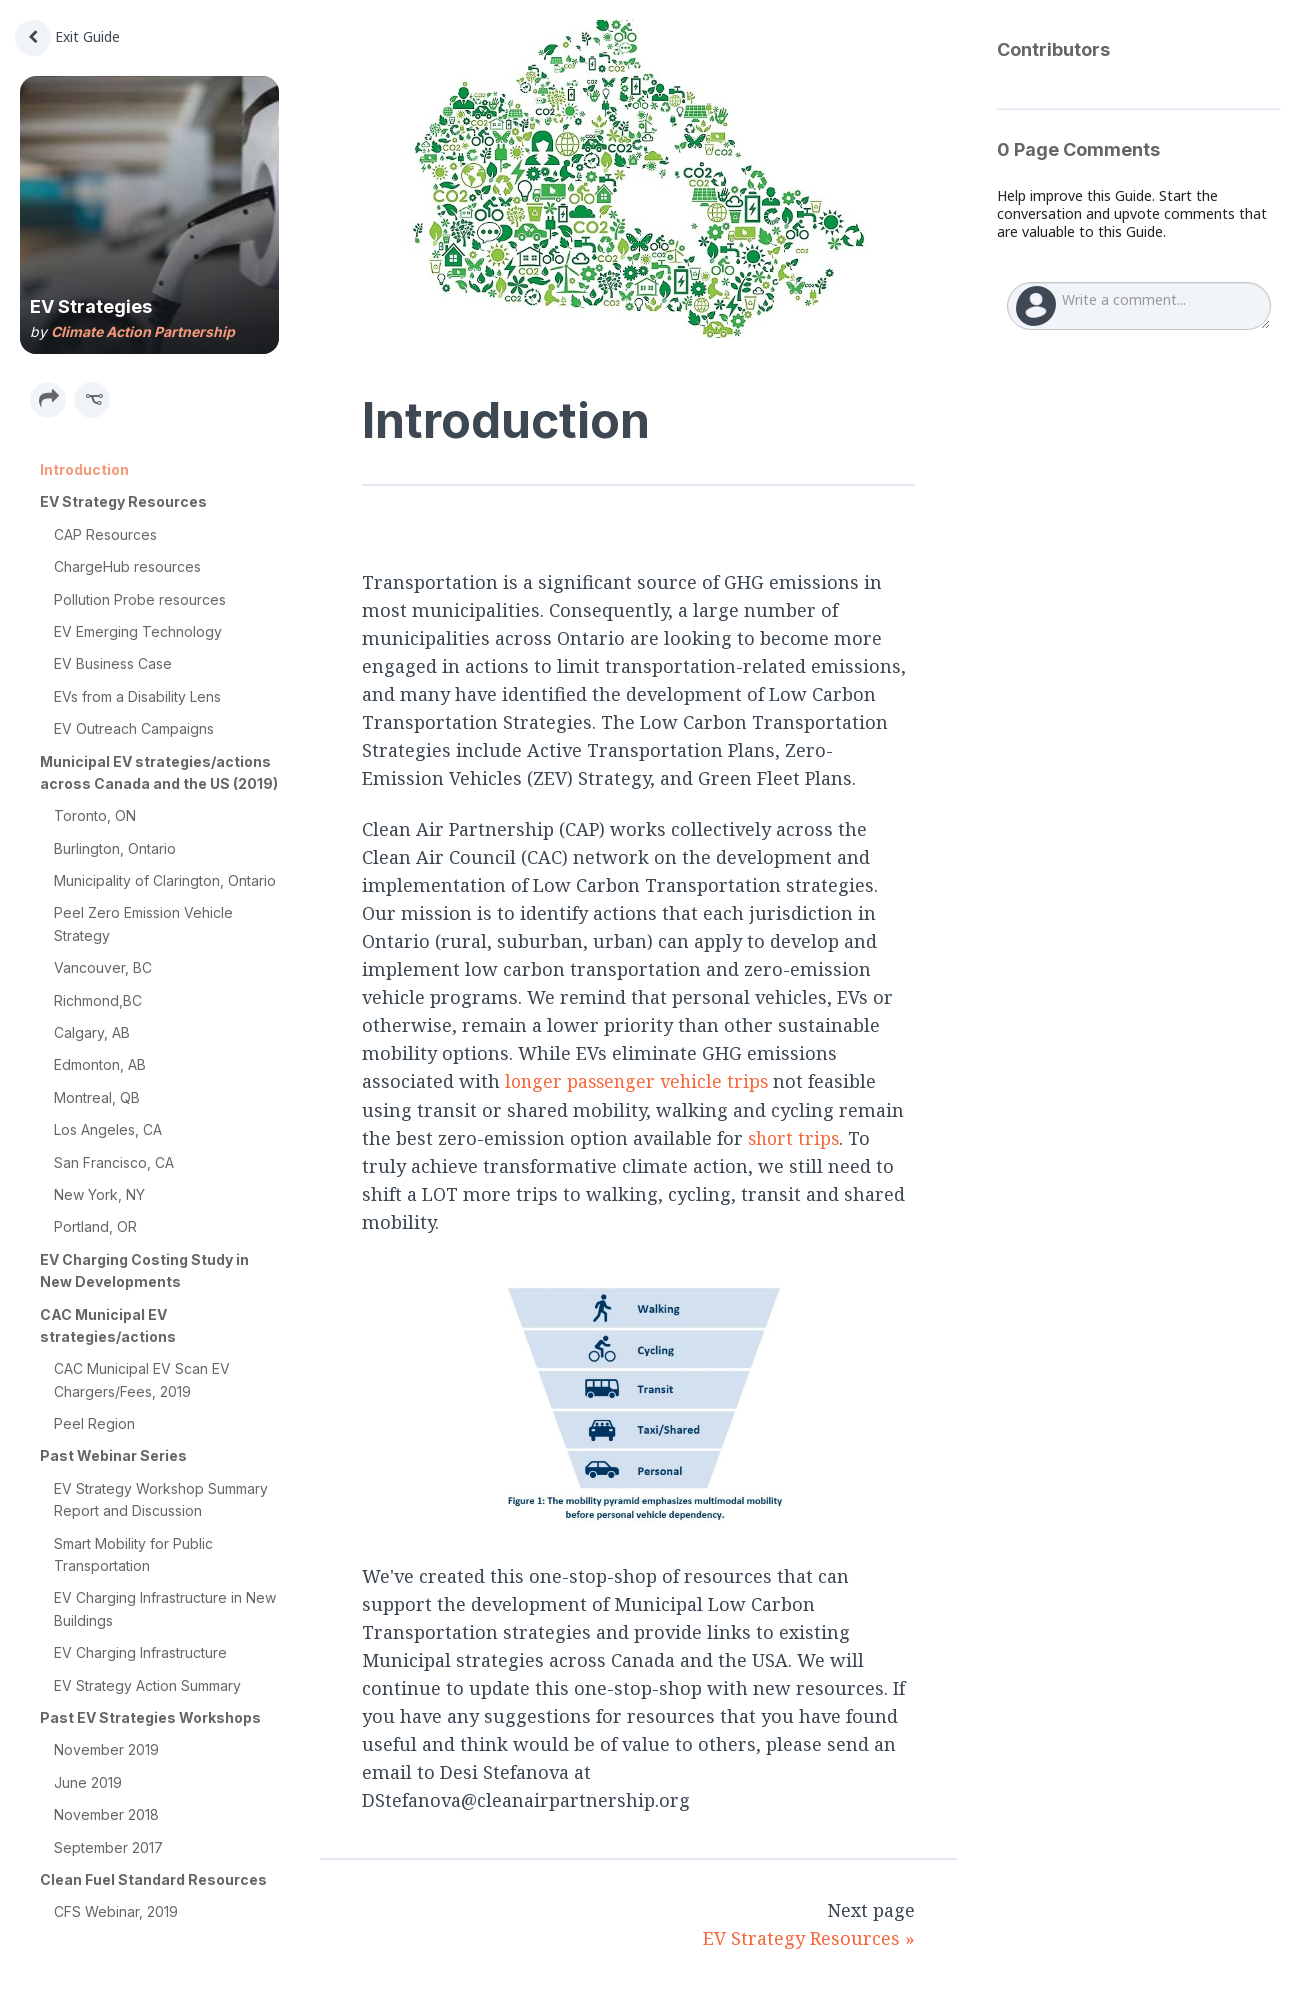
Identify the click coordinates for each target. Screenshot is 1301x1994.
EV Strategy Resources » (809, 1937)
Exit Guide (67, 36)
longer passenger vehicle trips (640, 1081)
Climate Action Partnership (143, 331)
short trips (795, 1137)
